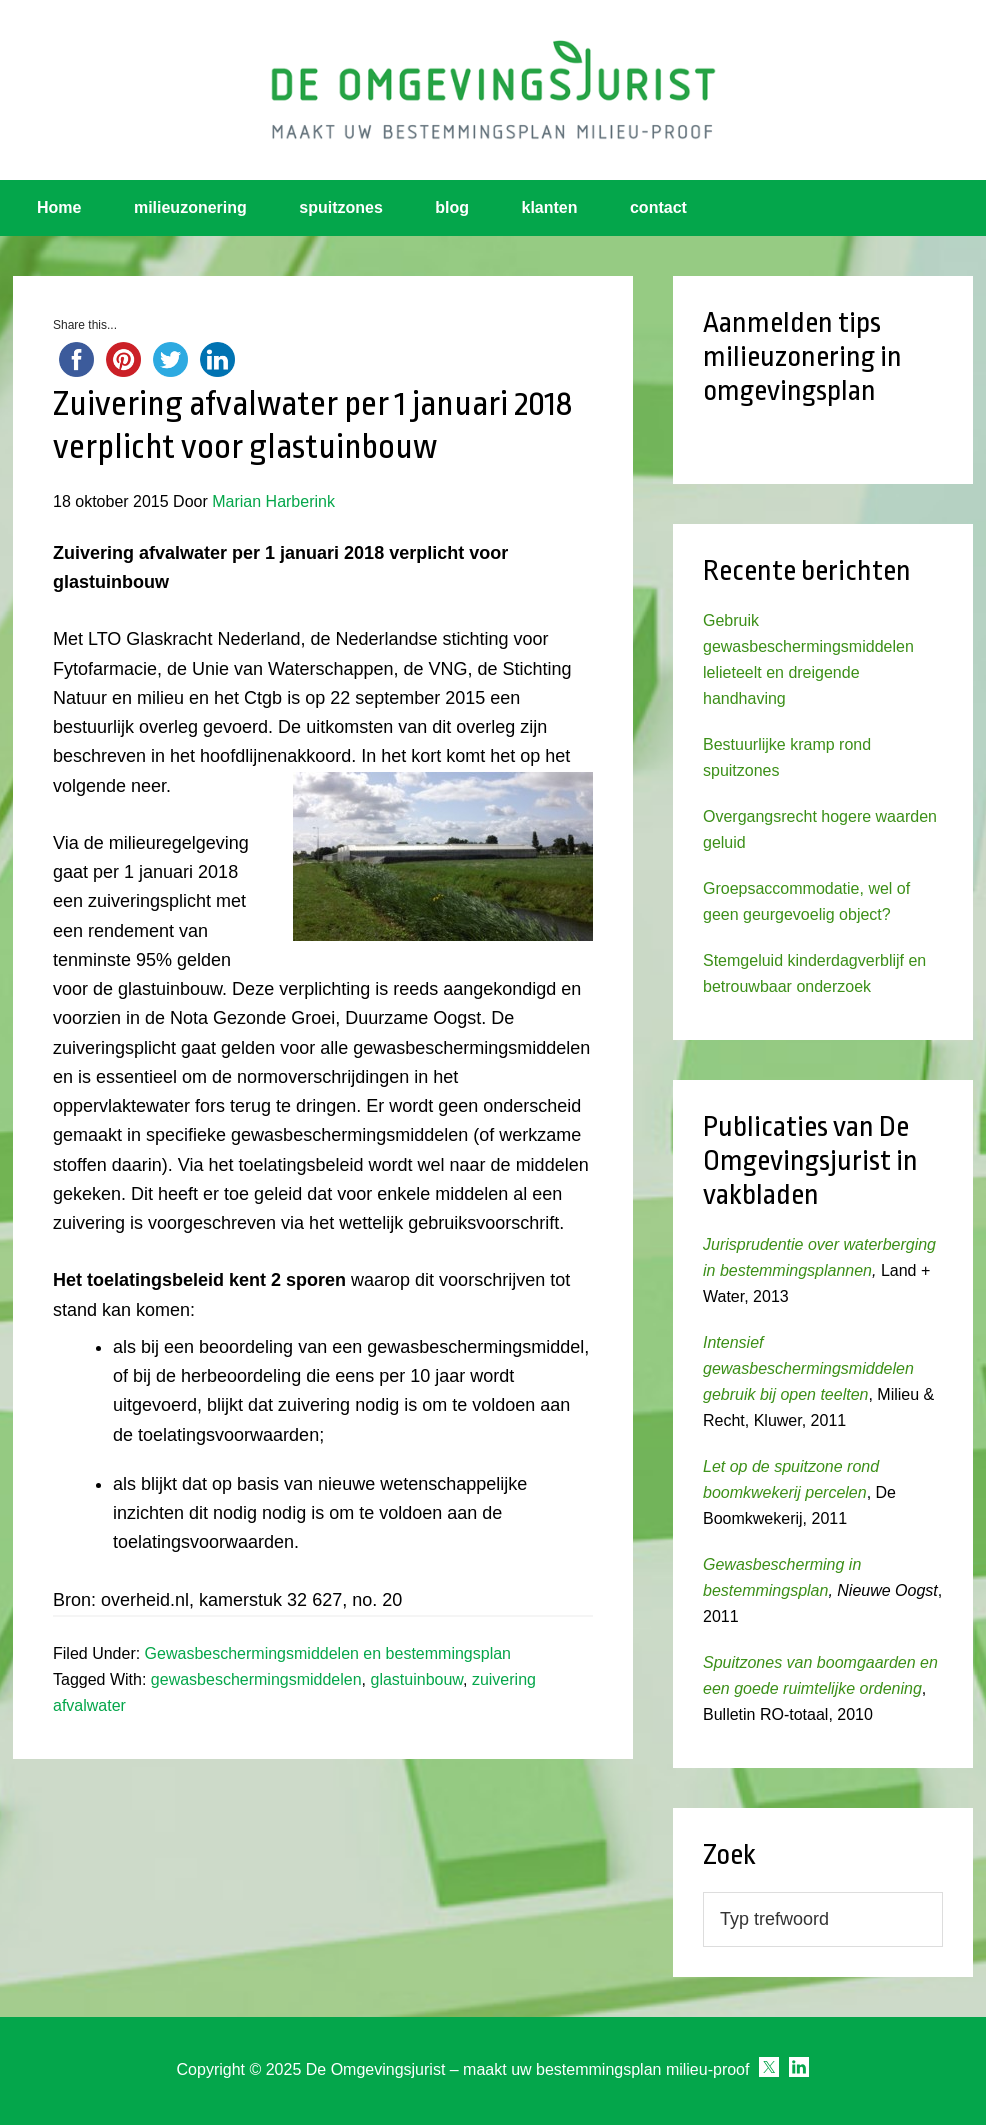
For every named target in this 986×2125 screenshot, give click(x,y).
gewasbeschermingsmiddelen (256, 1679)
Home (59, 207)
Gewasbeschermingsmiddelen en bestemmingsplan (328, 1653)
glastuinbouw (417, 1679)
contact (658, 207)
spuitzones (341, 207)
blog (452, 207)
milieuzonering (190, 207)
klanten (550, 207)
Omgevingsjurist (493, 90)
